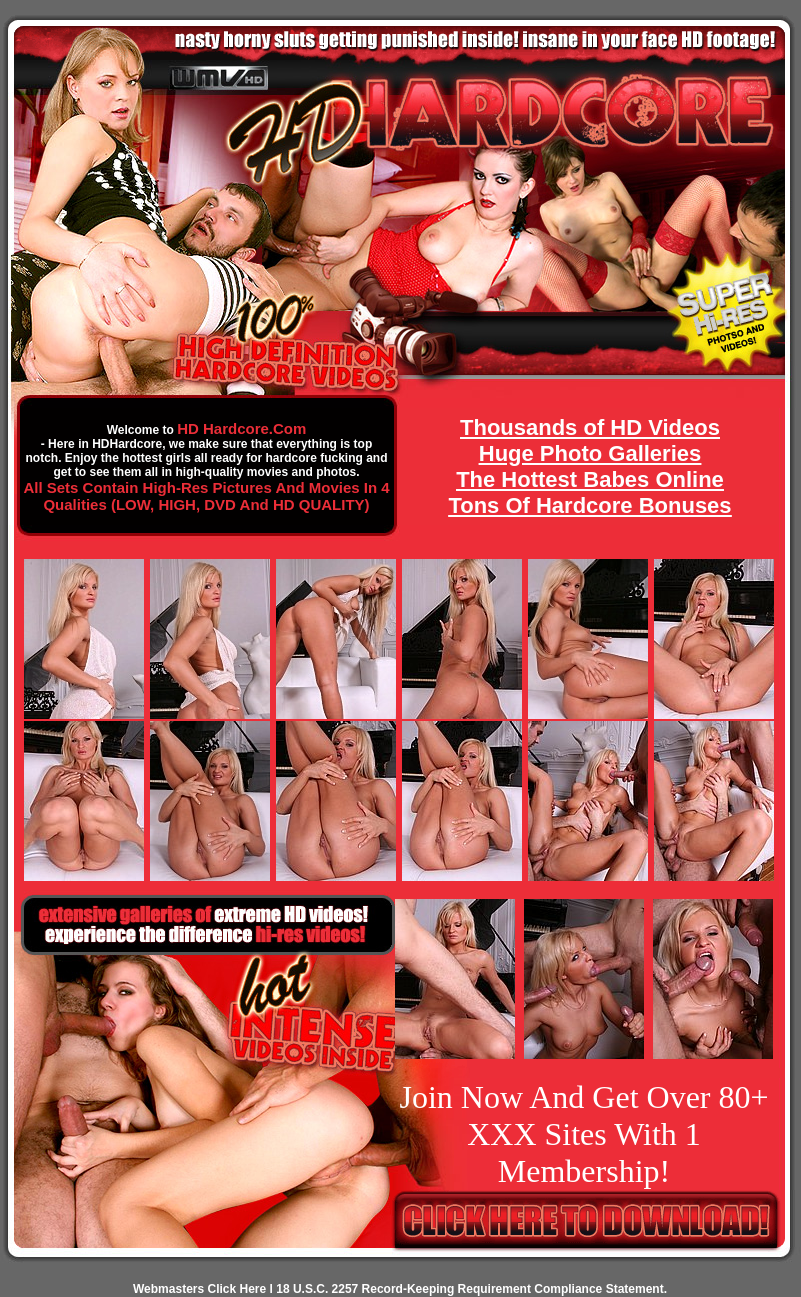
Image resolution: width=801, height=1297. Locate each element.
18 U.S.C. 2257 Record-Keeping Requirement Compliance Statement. (471, 1289)
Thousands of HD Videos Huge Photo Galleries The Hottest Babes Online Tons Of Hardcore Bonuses (589, 466)
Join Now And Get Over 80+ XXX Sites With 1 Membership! (583, 1134)
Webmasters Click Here (199, 1289)
